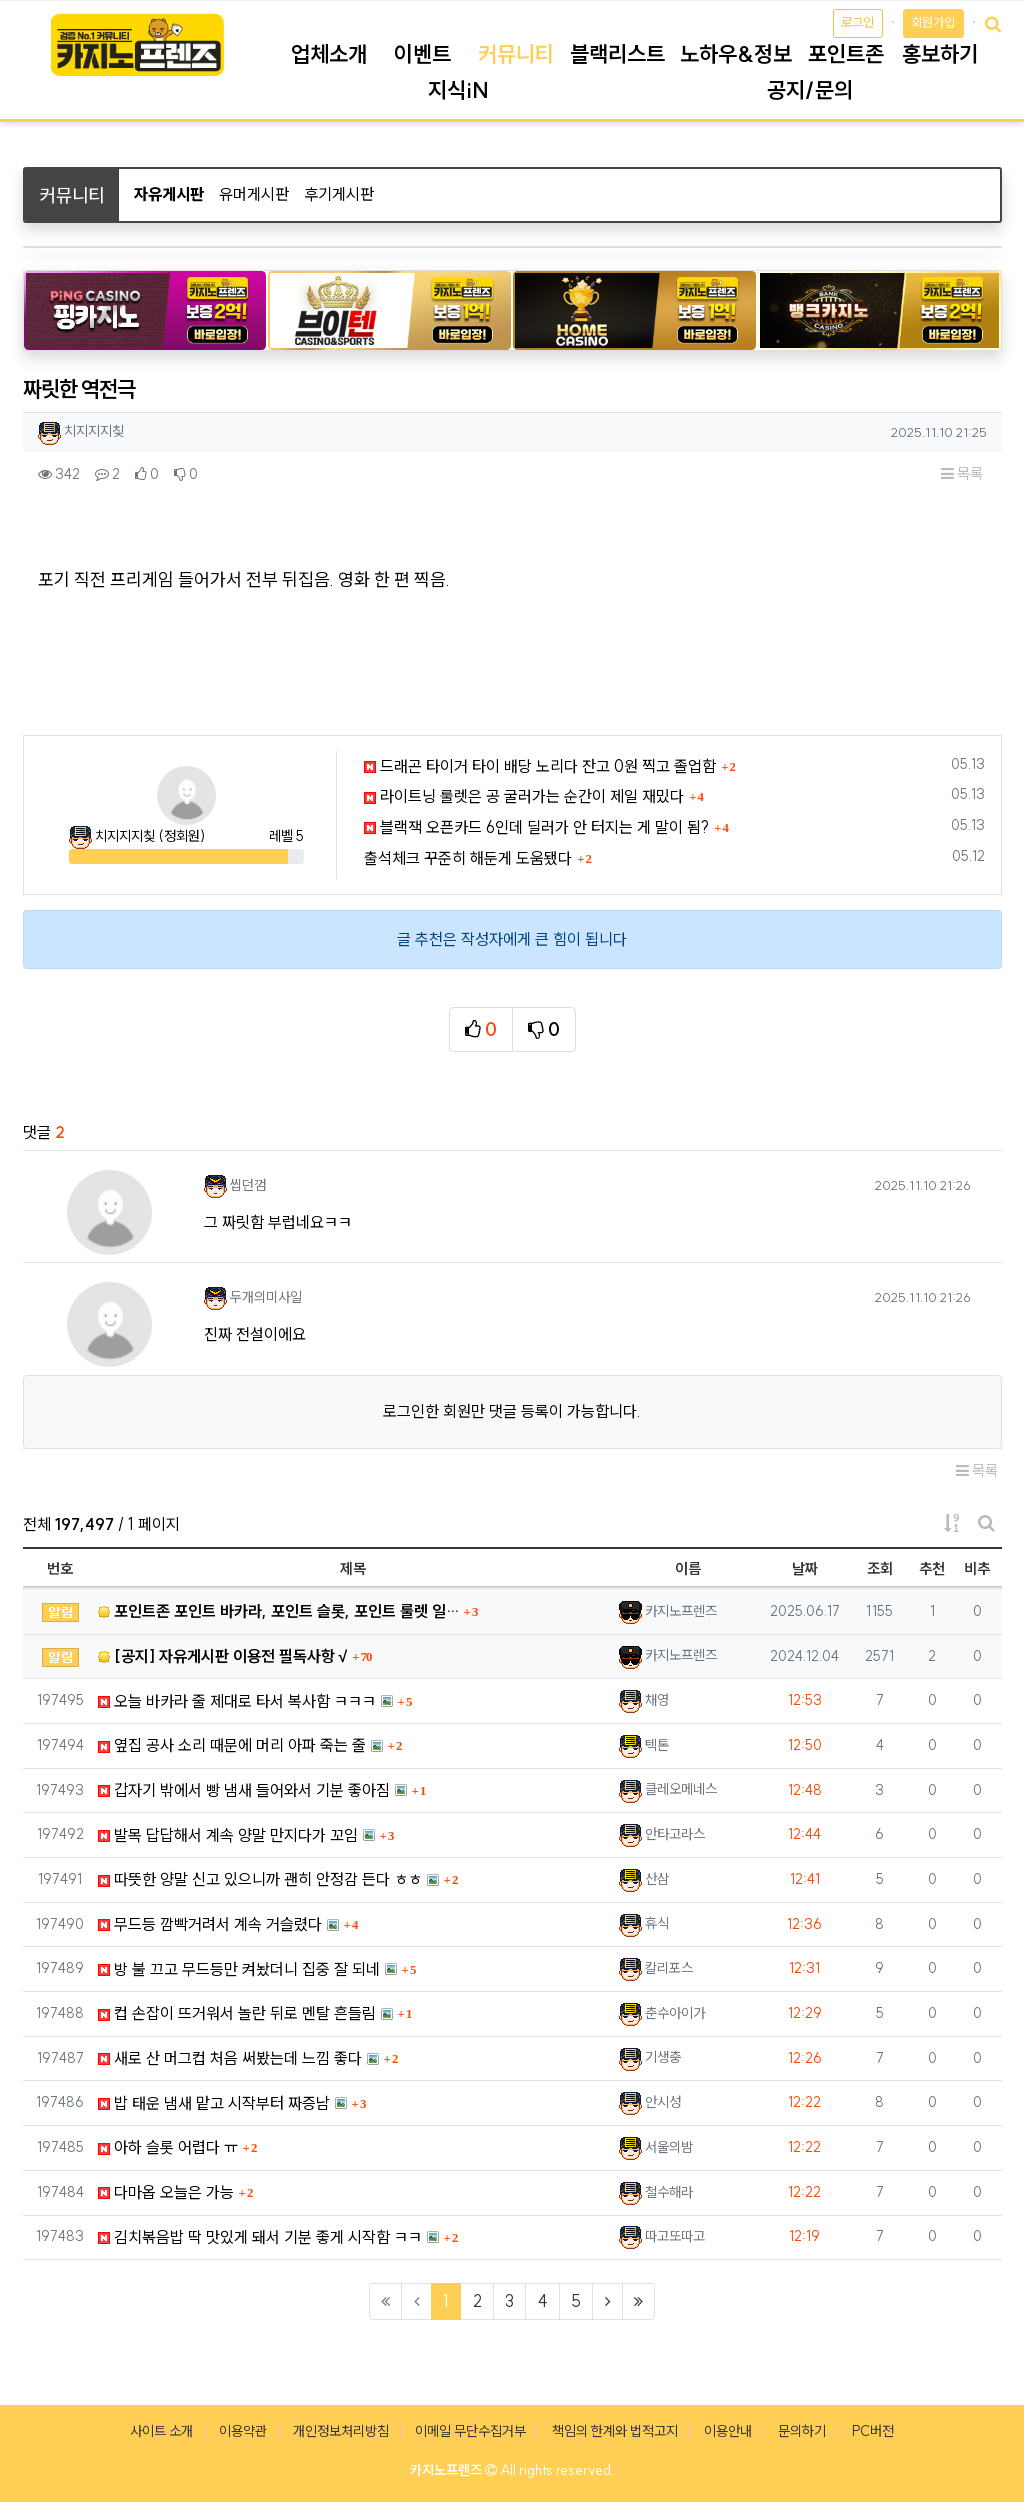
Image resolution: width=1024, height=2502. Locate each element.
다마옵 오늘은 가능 (166, 2192)
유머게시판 (254, 194)
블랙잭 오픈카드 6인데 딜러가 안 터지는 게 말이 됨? (536, 827)
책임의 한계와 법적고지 (615, 2431)
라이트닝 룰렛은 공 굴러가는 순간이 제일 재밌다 (524, 796)
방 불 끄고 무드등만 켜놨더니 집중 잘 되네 (239, 1969)
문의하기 (802, 2431)
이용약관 (243, 2431)
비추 (977, 1568)
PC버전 (873, 2431)
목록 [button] (962, 473)
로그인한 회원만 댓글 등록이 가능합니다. (512, 1411)
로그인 (857, 22)
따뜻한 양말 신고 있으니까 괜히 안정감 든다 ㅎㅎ (260, 1879)
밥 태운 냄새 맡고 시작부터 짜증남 (214, 2103)
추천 (932, 1568)
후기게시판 (339, 194)
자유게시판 (169, 194)
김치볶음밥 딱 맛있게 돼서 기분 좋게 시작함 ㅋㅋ (260, 2237)
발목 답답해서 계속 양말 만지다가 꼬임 (228, 1835)
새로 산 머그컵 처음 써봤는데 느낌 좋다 (230, 2058)
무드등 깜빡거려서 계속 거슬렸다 (210, 1924)
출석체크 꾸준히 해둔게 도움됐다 (468, 858)
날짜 (805, 1568)
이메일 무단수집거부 (470, 2431)
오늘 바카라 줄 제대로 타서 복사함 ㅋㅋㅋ (237, 1701)
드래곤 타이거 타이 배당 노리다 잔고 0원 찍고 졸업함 (540, 766)
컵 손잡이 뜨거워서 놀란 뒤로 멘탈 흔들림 (237, 2013)
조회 (880, 1568)
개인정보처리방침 (341, 2431)
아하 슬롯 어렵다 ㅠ (168, 2147)
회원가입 (933, 22)
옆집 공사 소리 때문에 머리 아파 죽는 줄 (232, 1745)
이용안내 (728, 2431)
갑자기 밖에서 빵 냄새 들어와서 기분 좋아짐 (244, 1790)
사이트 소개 (161, 2431)
